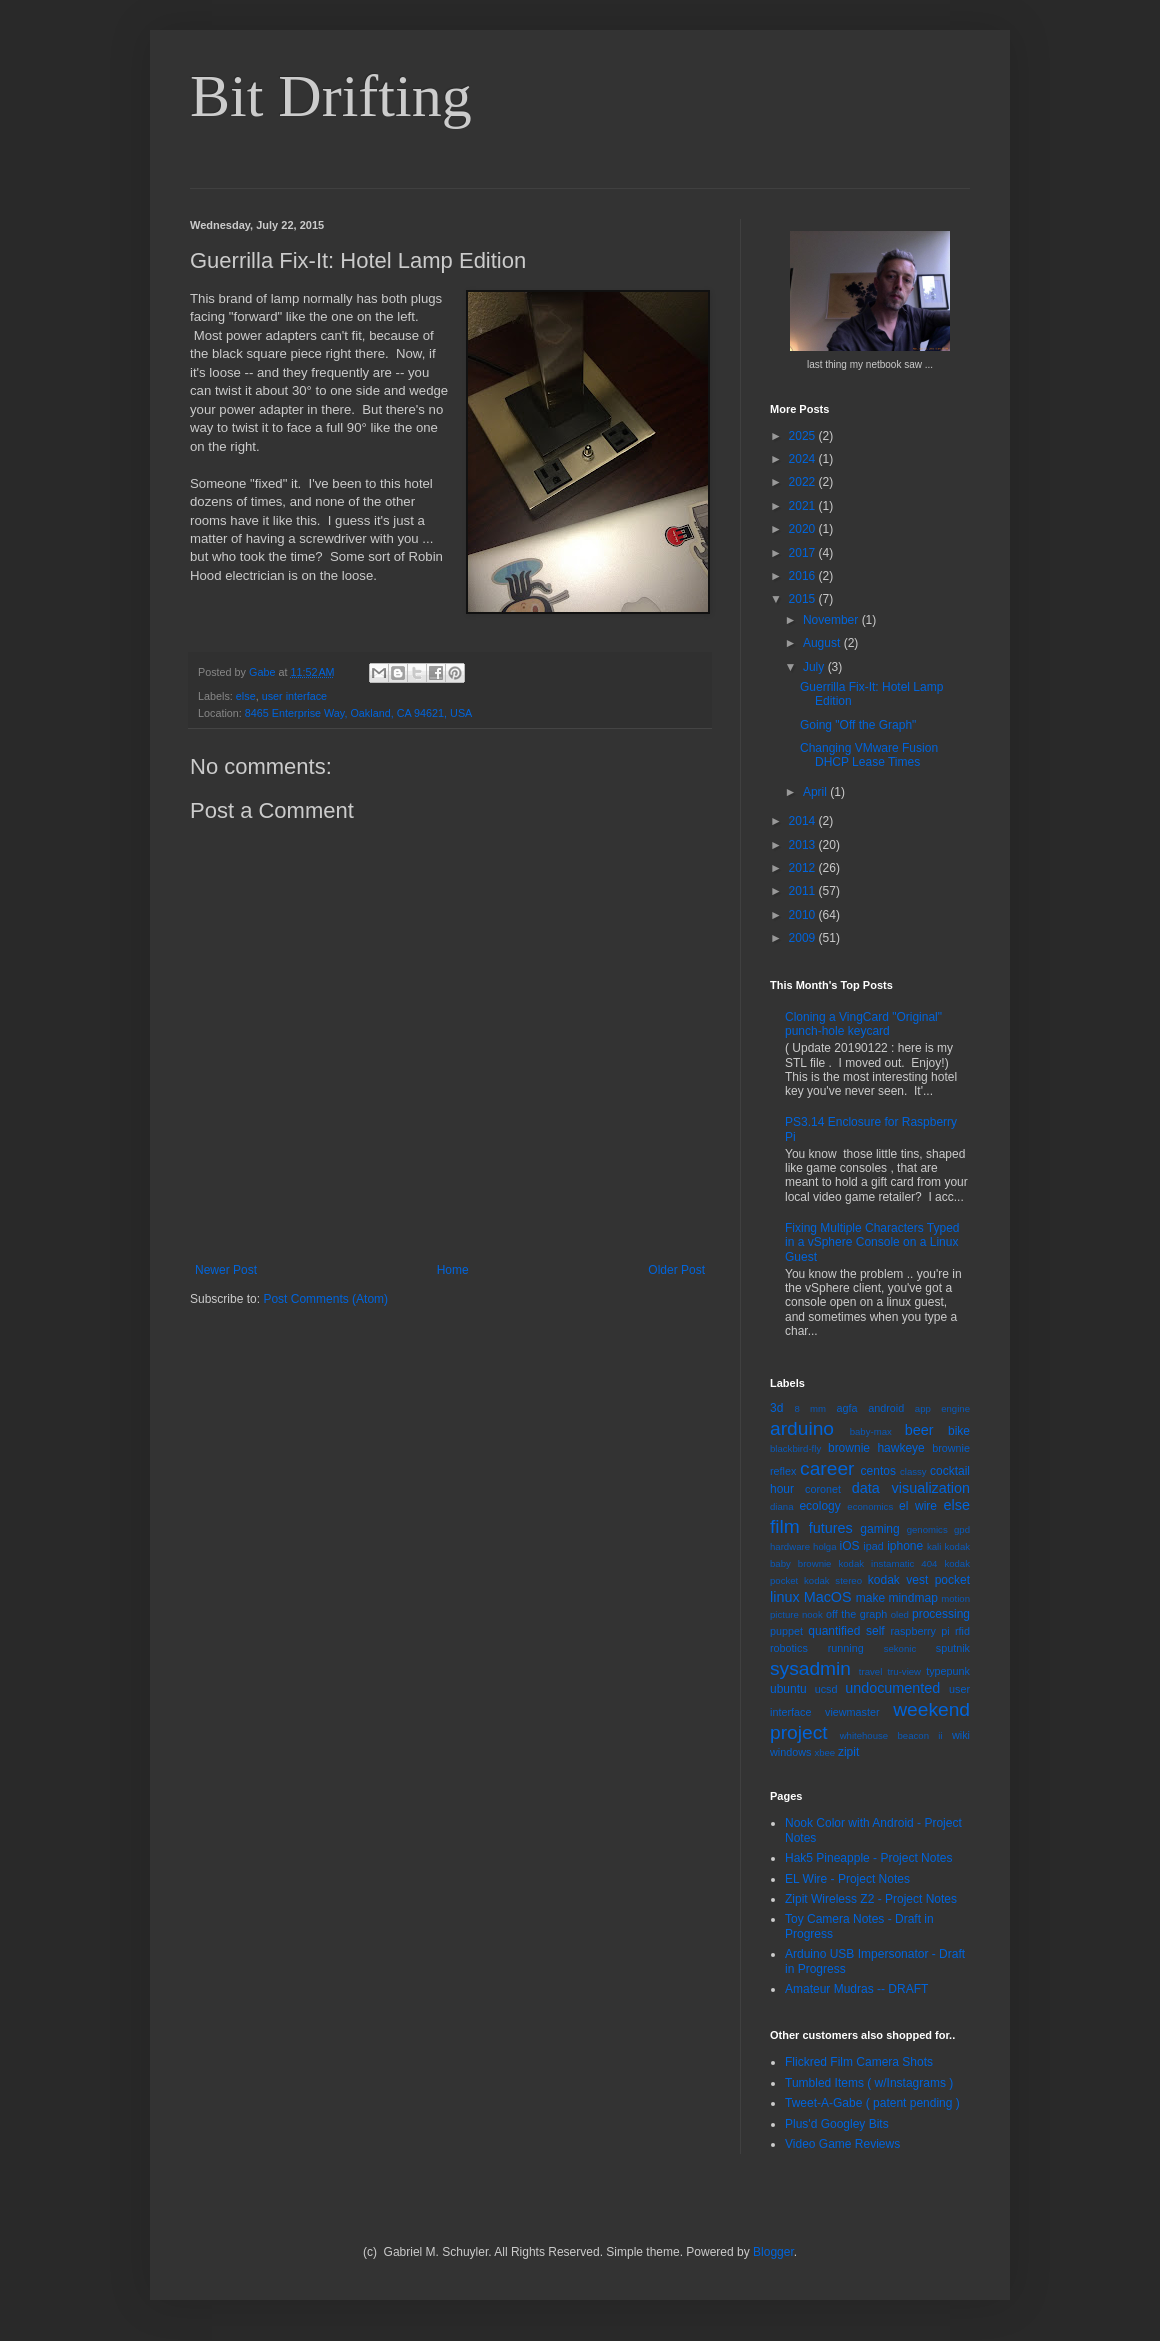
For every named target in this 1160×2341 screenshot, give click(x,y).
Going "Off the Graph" (858, 725)
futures (831, 1528)
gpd (962, 1529)
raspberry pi (919, 1631)
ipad (873, 1546)
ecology (819, 1506)
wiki (961, 1735)
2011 (804, 891)
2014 (804, 821)
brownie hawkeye (876, 1448)
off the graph (856, 1614)
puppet (786, 1631)
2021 (804, 506)
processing (941, 1614)
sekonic (900, 1648)
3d (776, 1408)
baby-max (871, 1431)
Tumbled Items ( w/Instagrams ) (869, 2083)
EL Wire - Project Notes (847, 1879)
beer (919, 1430)
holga (824, 1546)
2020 (804, 529)
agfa (846, 1408)
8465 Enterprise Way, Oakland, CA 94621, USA (358, 713)
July (815, 667)
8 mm (810, 1408)
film (785, 1526)
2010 (804, 915)
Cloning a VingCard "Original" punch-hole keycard (863, 1024)
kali (934, 1546)
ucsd (826, 1689)
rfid (962, 1631)
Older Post (676, 1270)
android (886, 1408)
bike (959, 1431)
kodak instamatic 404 (887, 1563)
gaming (879, 1529)
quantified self (846, 1631)
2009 (804, 938)
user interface (294, 696)
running (846, 1648)
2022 (804, 482)
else (246, 696)
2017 (804, 553)
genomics (927, 1529)
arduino (802, 1428)
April (816, 792)
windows (790, 1752)
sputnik (953, 1648)
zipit (848, 1752)
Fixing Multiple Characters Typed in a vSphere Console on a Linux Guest (872, 1242)
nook (812, 1614)
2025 (804, 436)
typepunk (948, 1671)
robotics (789, 1648)
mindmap (912, 1598)
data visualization (911, 1488)
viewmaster (852, 1712)
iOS (850, 1546)
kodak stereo (833, 1580)
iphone (905, 1546)
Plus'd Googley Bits (837, 2124)
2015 (804, 599)
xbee (824, 1752)
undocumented (892, 1688)
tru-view (904, 1671)
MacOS (828, 1597)
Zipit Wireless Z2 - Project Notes (871, 1899)
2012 (804, 868)
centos (878, 1471)
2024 (804, 459)
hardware (790, 1546)
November (832, 620)
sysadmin (810, 1668)
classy (913, 1471)
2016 (804, 576)
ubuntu (788, 1689)
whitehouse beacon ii (891, 1735)
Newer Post (226, 1270)
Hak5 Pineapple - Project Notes (868, 1858)
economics (870, 1506)
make (870, 1598)
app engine (942, 1408)
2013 (804, 845)
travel (870, 1671)
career (827, 1468)
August (823, 643)
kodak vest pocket (919, 1580)
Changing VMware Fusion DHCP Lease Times (869, 755)
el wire (918, 1506)
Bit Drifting (331, 96)
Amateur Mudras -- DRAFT (856, 1989)
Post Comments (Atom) (325, 1299)
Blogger (773, 2252)
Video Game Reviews (842, 2144)
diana (781, 1506)
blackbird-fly (795, 1448)
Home (453, 1270)
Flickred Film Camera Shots (859, 2062)
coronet (823, 1489)
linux (785, 1597)
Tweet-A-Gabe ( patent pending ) (872, 2103)
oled (900, 1614)
